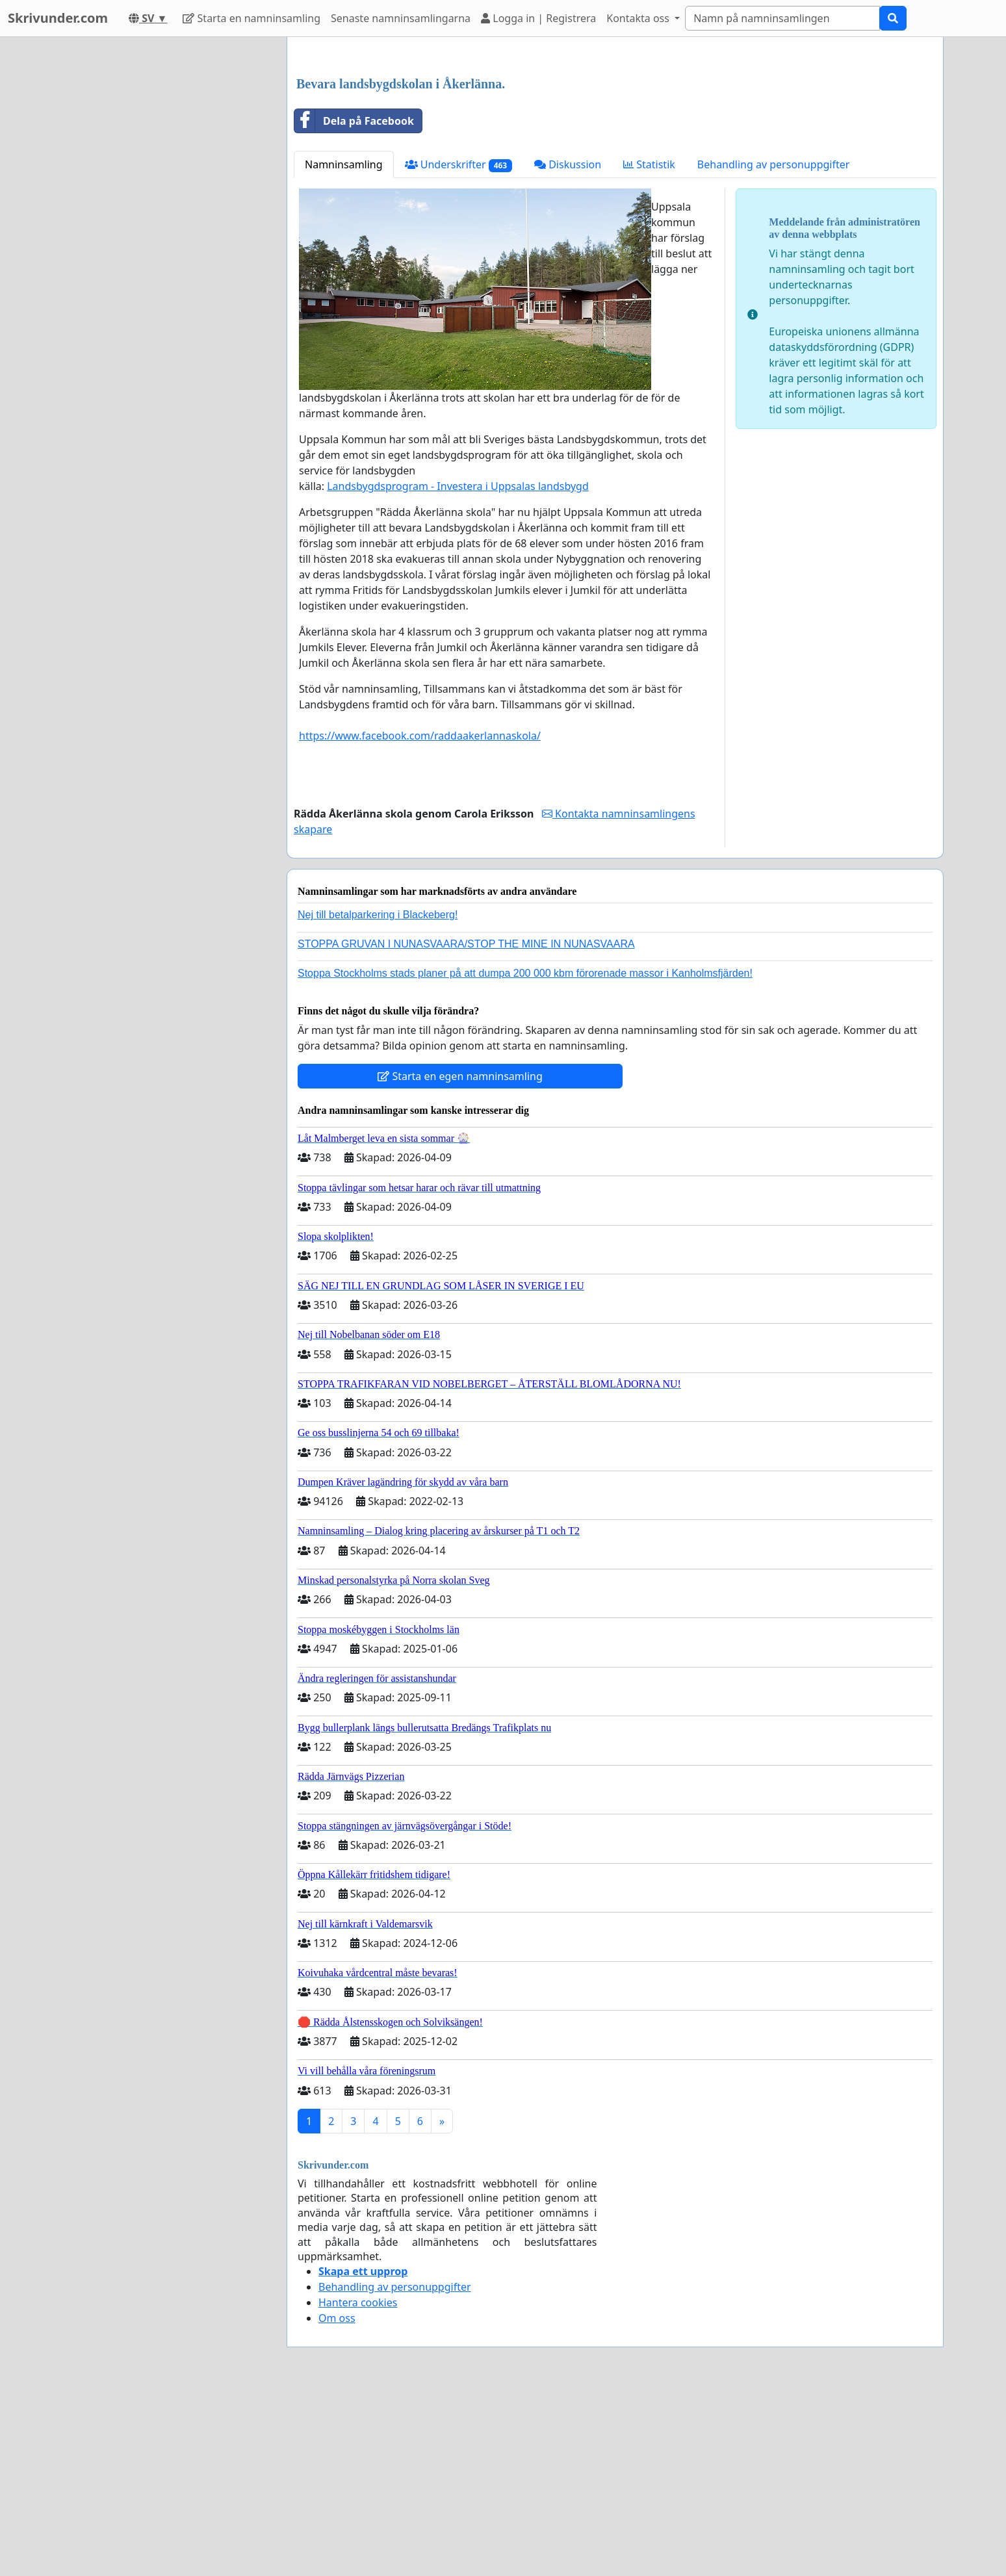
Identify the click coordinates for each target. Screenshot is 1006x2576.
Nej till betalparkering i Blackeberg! (378, 1096)
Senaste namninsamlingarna (401, 18)
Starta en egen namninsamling (460, 1258)
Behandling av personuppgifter (773, 346)
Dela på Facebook (354, 303)
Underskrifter (458, 346)
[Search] (782, 18)
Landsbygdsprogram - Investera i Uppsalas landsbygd (458, 668)
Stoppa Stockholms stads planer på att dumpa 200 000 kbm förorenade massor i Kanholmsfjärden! (525, 1155)
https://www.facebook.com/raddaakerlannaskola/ (420, 917)
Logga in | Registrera (538, 18)
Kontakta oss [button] (639, 18)
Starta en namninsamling (251, 18)
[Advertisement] (615, 149)
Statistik (649, 346)
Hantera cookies (357, 2484)
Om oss (336, 2500)
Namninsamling (344, 346)
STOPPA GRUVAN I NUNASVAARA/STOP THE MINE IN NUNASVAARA (466, 1125)
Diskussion (567, 346)
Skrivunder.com (58, 18)
